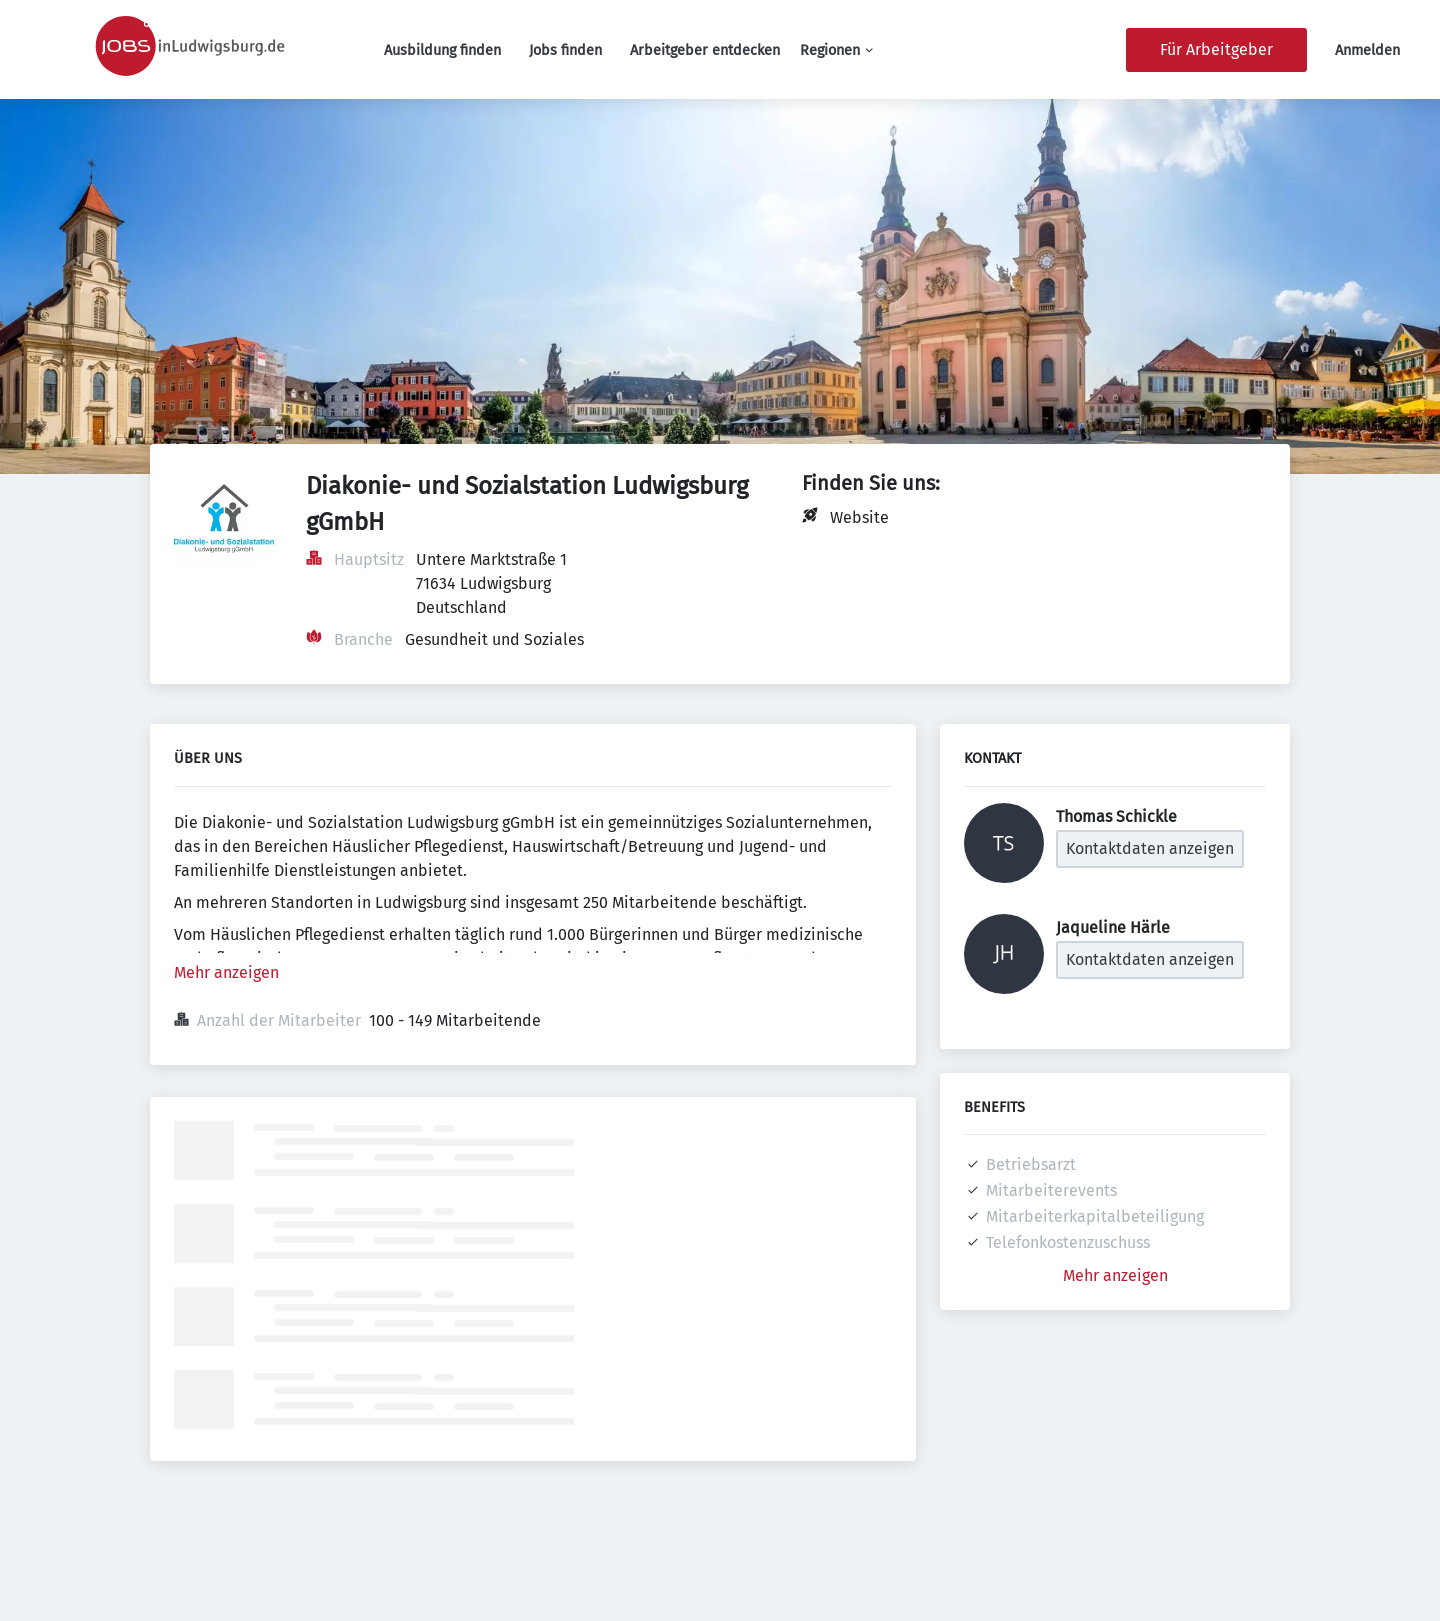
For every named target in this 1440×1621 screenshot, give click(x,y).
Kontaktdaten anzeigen (1150, 848)
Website (859, 517)
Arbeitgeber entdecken (705, 50)
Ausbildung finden (442, 50)
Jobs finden (565, 50)
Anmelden (1367, 50)
